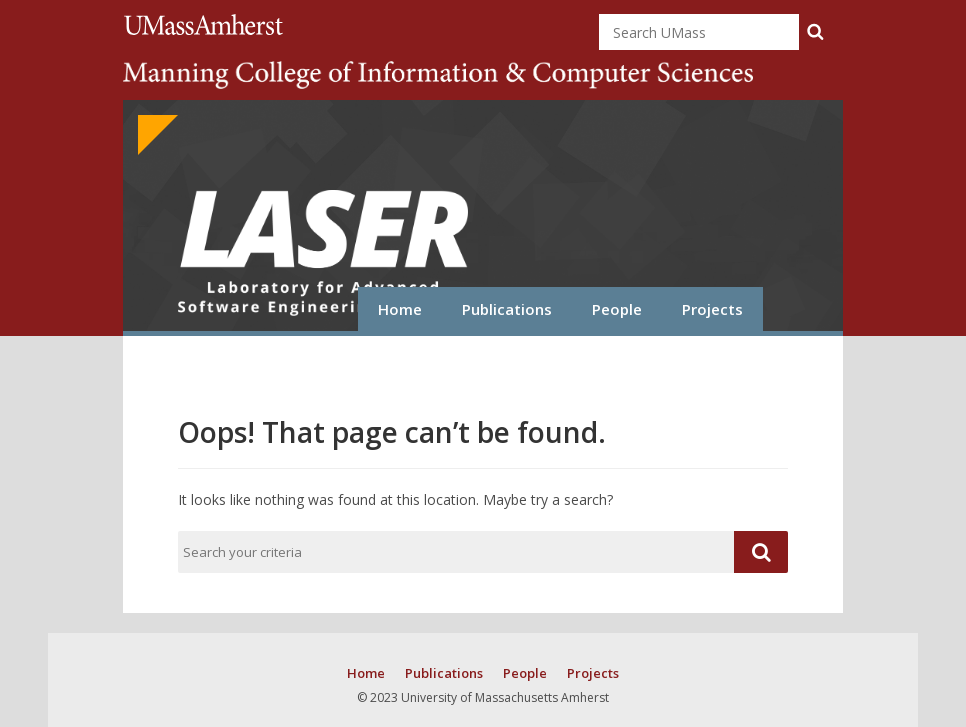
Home (400, 309)
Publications (507, 309)
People (617, 309)
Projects (712, 309)
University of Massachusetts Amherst (207, 24)
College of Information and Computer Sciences (438, 75)
